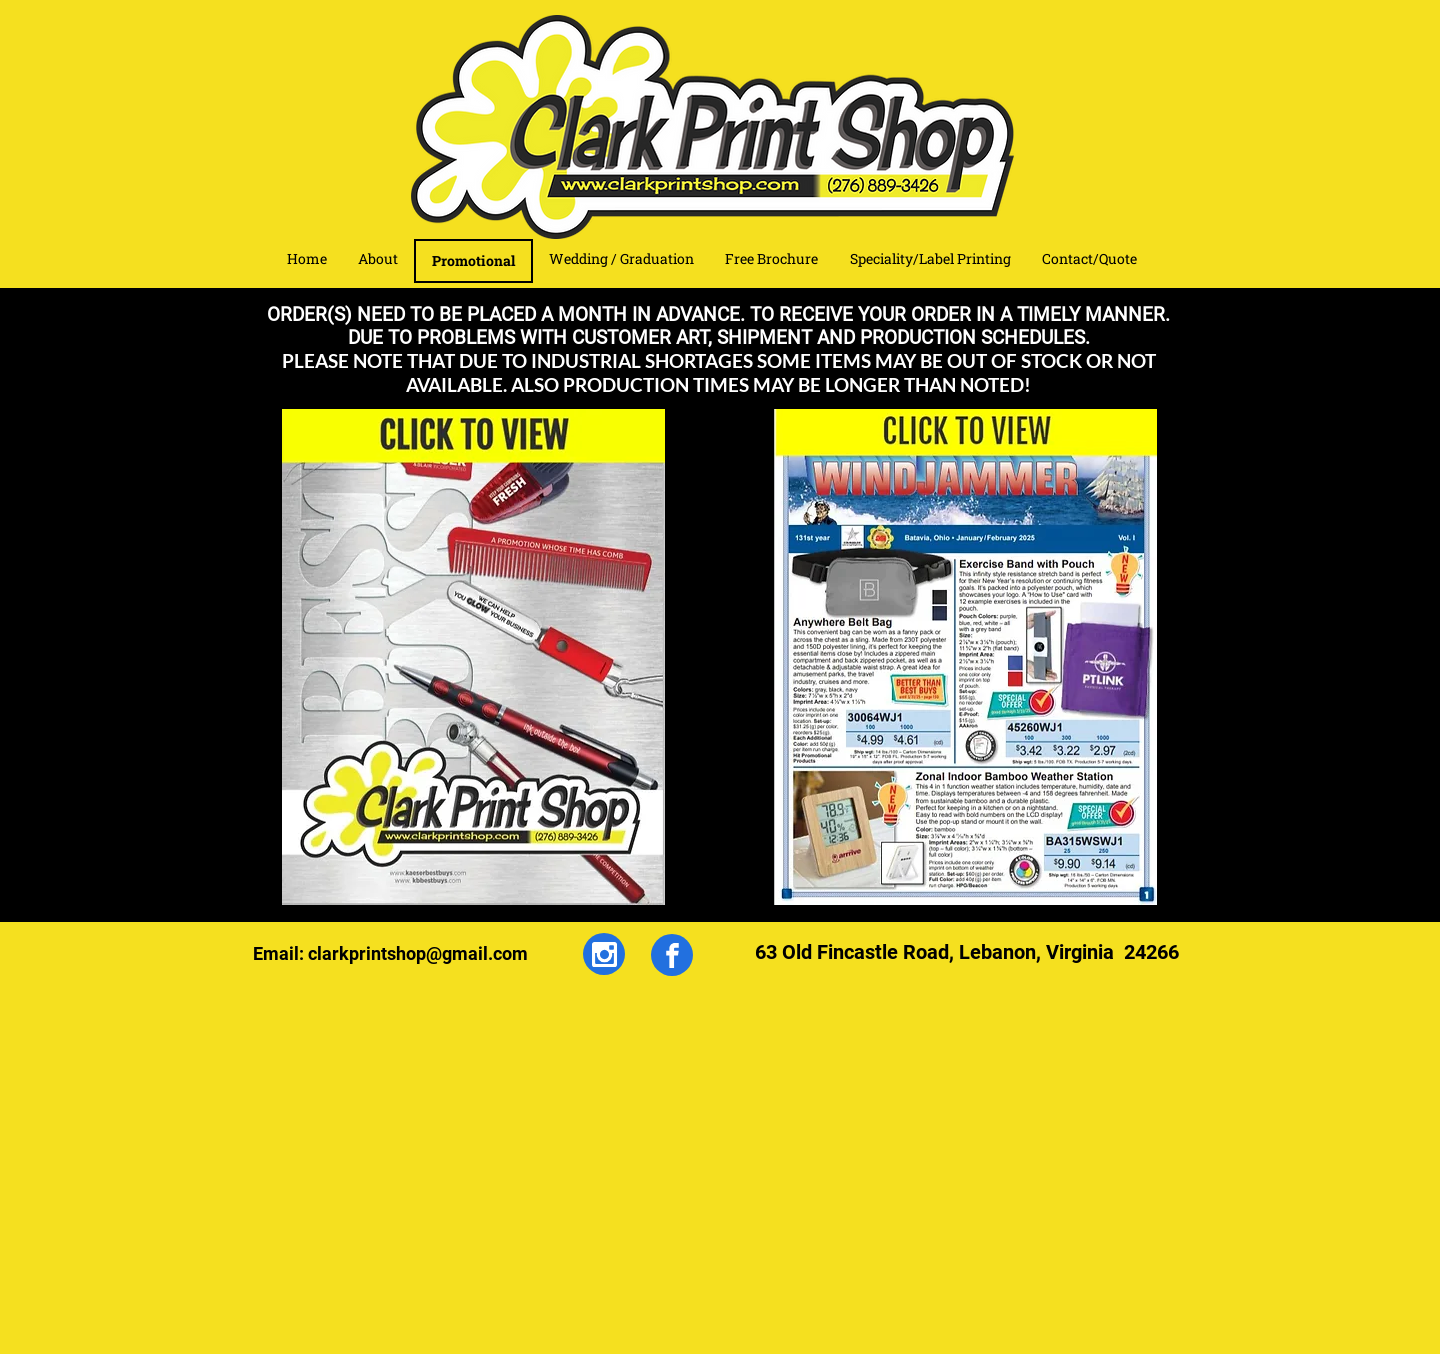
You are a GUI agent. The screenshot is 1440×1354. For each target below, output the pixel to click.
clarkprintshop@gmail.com (418, 953)
